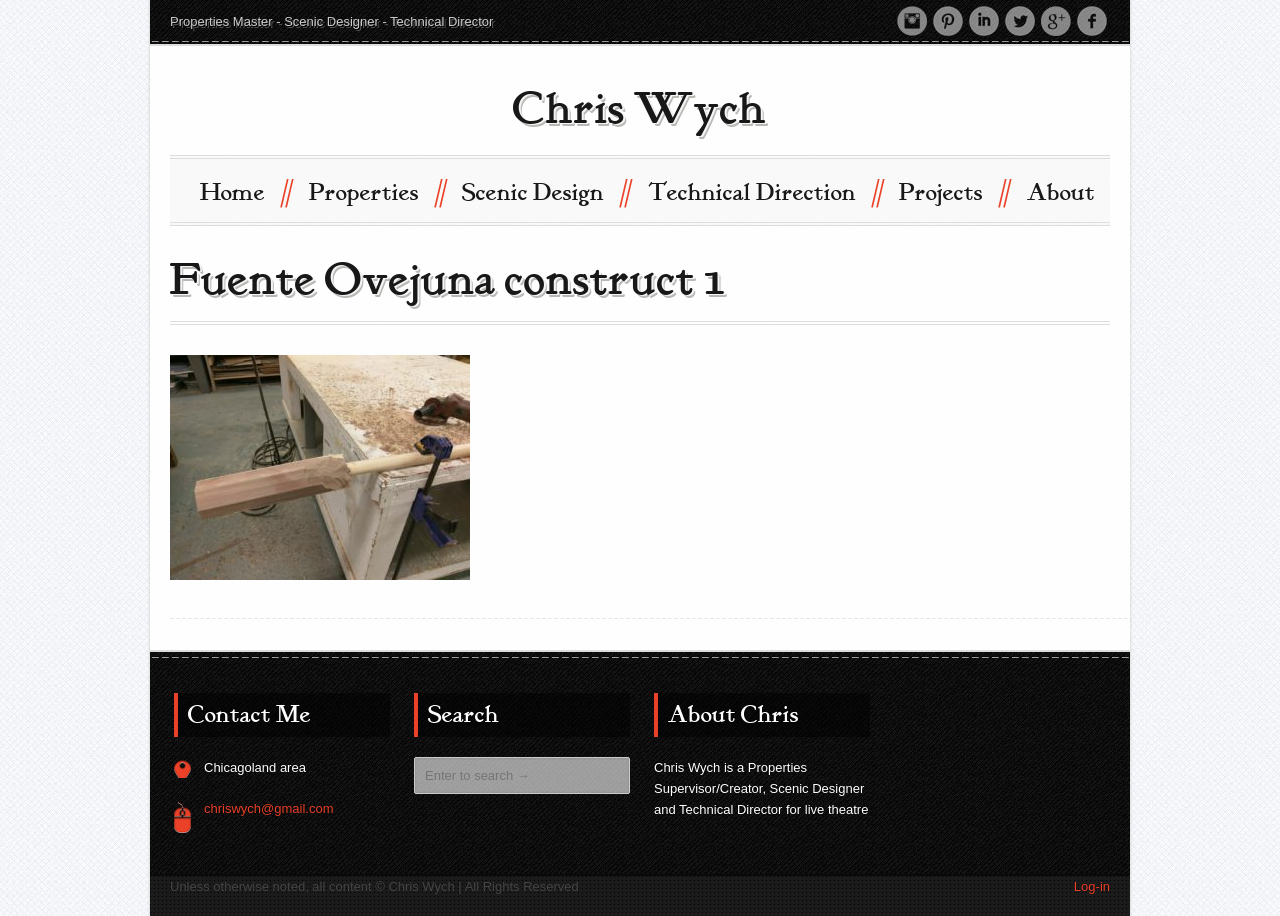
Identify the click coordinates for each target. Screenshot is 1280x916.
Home (245, 191)
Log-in (1092, 886)
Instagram (912, 21)
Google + (1056, 21)
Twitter (1020, 21)
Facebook (1092, 21)
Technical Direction (764, 191)
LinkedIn (984, 21)
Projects (953, 191)
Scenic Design (545, 191)
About (1061, 193)
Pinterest (948, 21)
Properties (376, 191)
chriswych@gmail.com (269, 808)
